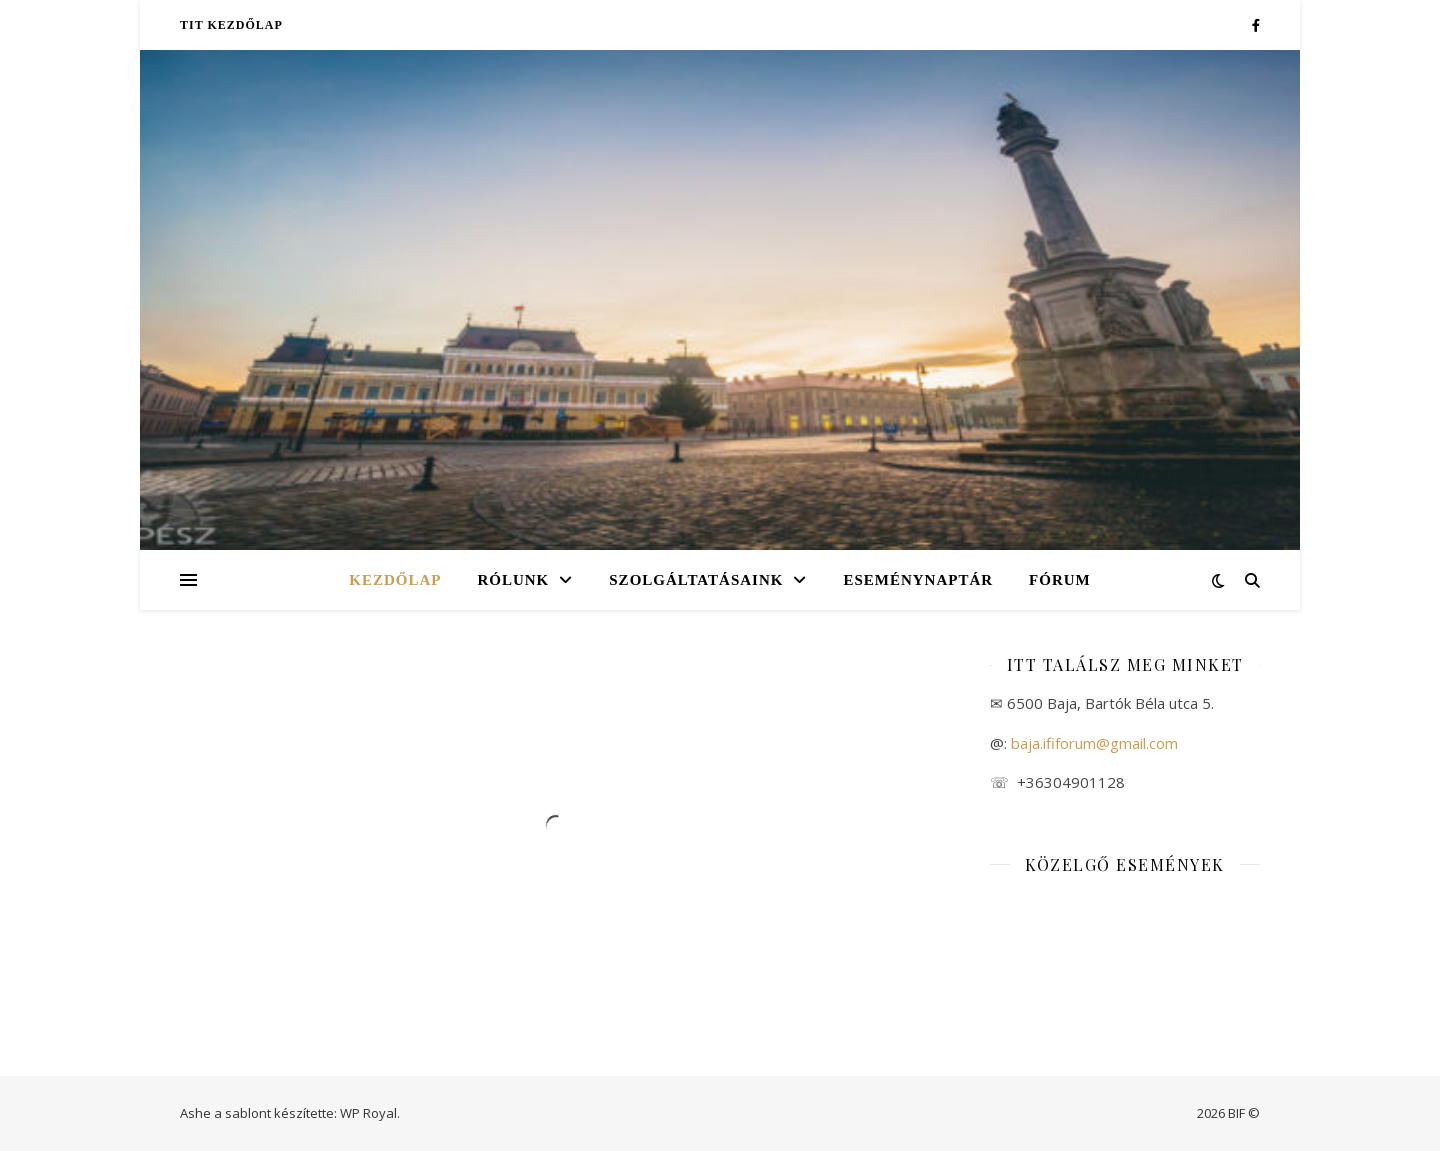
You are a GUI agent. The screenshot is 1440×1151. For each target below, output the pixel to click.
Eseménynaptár (918, 580)
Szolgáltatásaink (696, 580)
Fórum (1060, 580)
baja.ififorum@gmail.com (1092, 743)
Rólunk (513, 580)
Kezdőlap (395, 580)
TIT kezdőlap (231, 25)
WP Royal (368, 1113)
